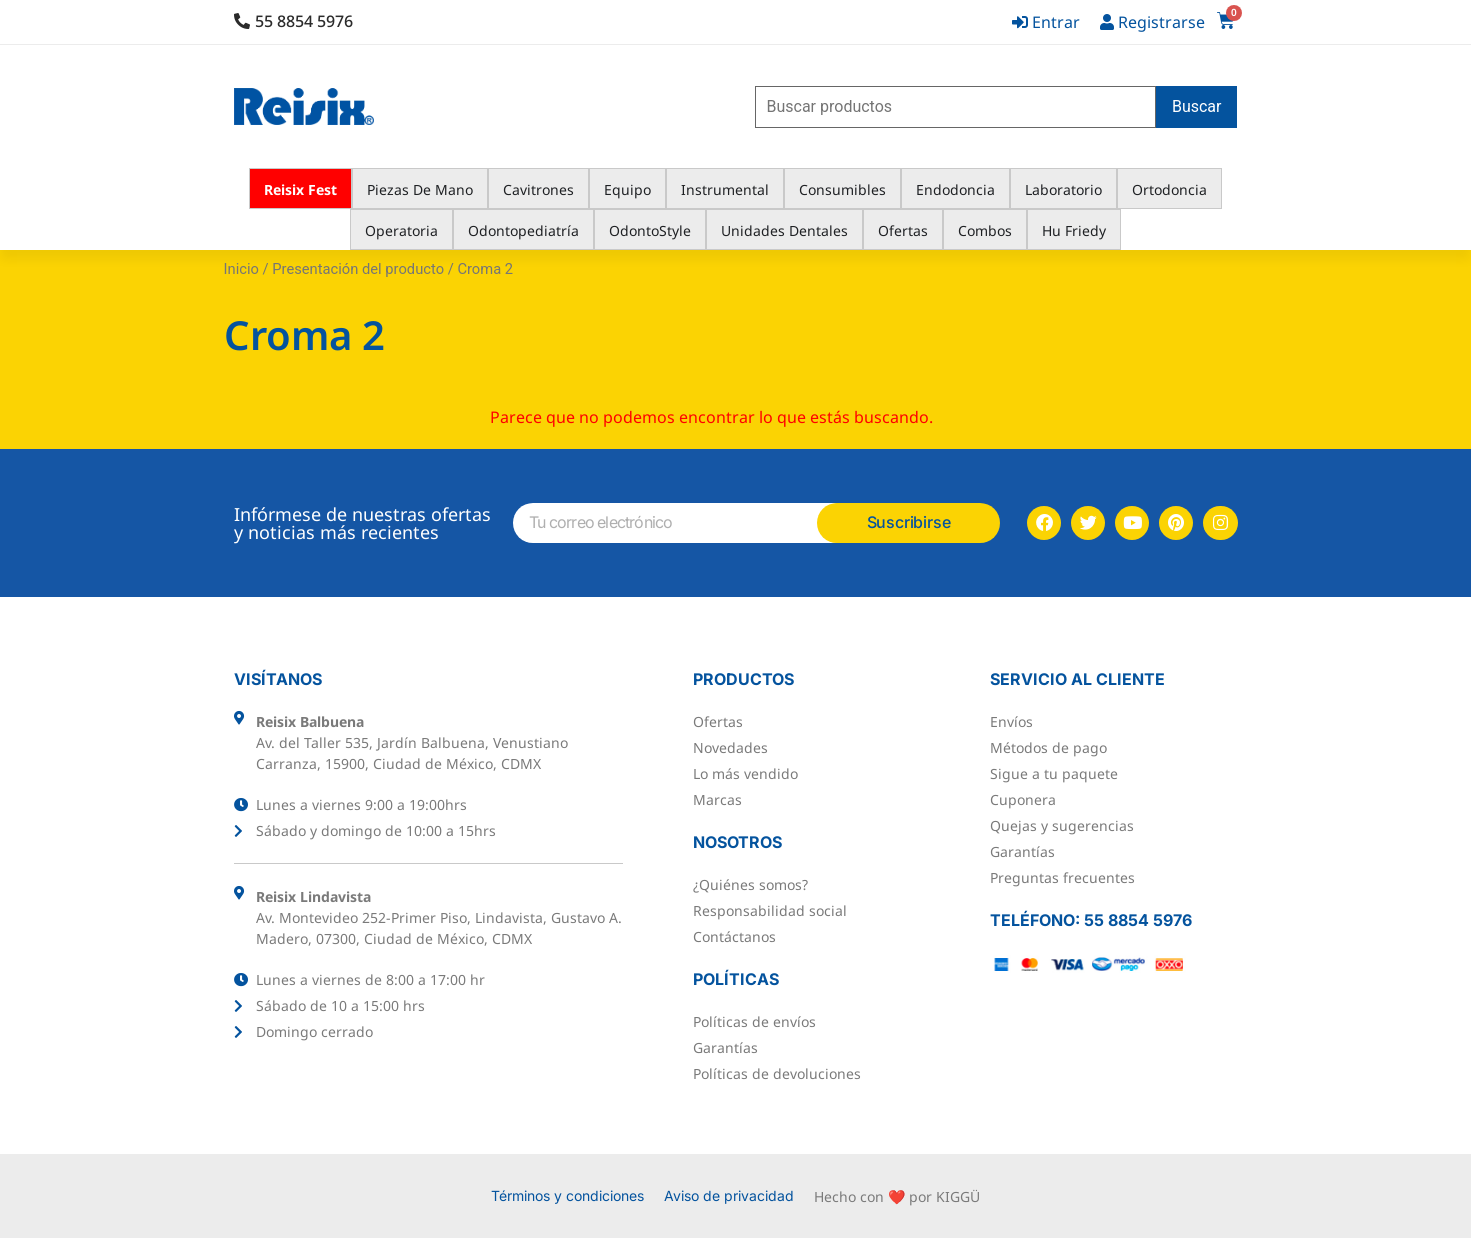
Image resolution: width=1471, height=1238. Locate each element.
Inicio (241, 269)
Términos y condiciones (567, 1195)
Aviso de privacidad (729, 1195)
